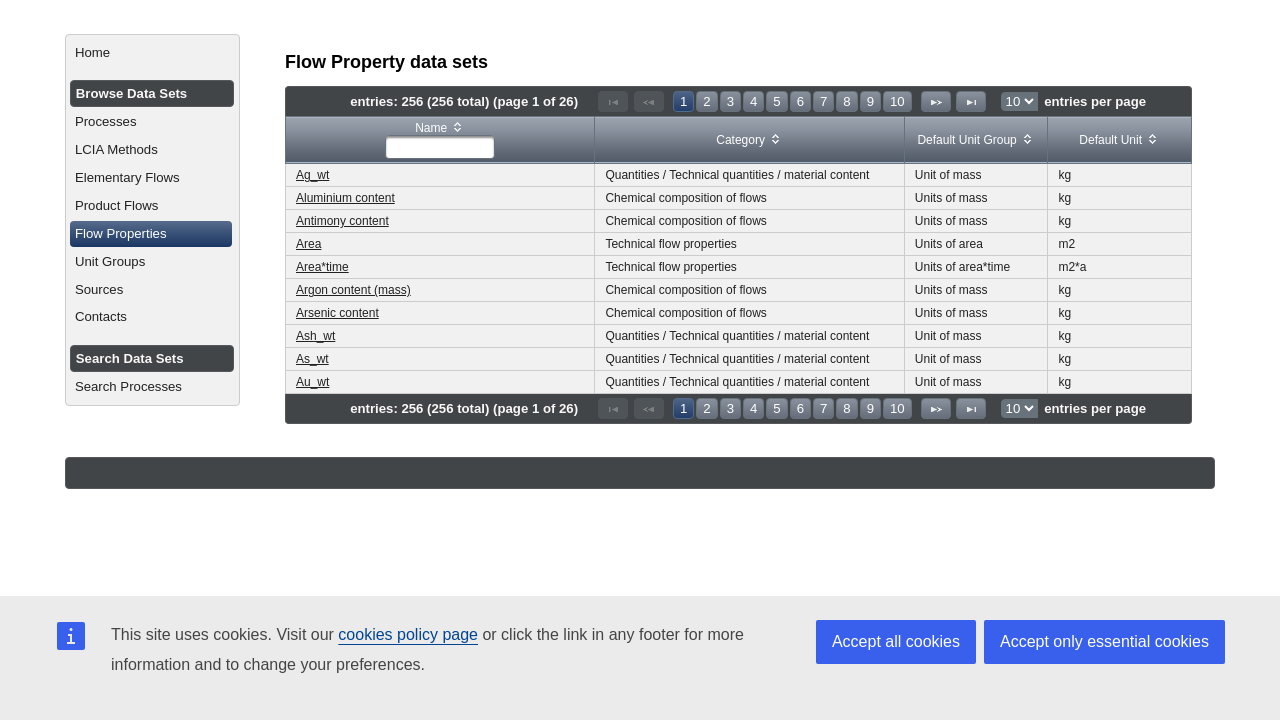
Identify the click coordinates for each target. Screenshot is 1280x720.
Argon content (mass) (353, 290)
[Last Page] (971, 101)
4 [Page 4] (753, 101)
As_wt (312, 359)
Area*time (322, 267)
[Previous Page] (649, 101)
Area (308, 244)
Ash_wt (315, 336)
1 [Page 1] (683, 101)
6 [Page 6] (800, 101)
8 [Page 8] (846, 101)
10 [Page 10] (897, 101)
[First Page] (613, 101)
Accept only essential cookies (1104, 641)
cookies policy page (408, 634)
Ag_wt (312, 175)
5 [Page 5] (776, 101)
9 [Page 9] (870, 101)
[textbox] (440, 147)
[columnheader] (440, 140)
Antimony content (342, 221)
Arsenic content (337, 313)
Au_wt (312, 382)
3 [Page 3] (730, 101)
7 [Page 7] (823, 101)
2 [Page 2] (706, 101)
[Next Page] (936, 101)
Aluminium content (345, 198)
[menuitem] (152, 53)
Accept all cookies (896, 641)
